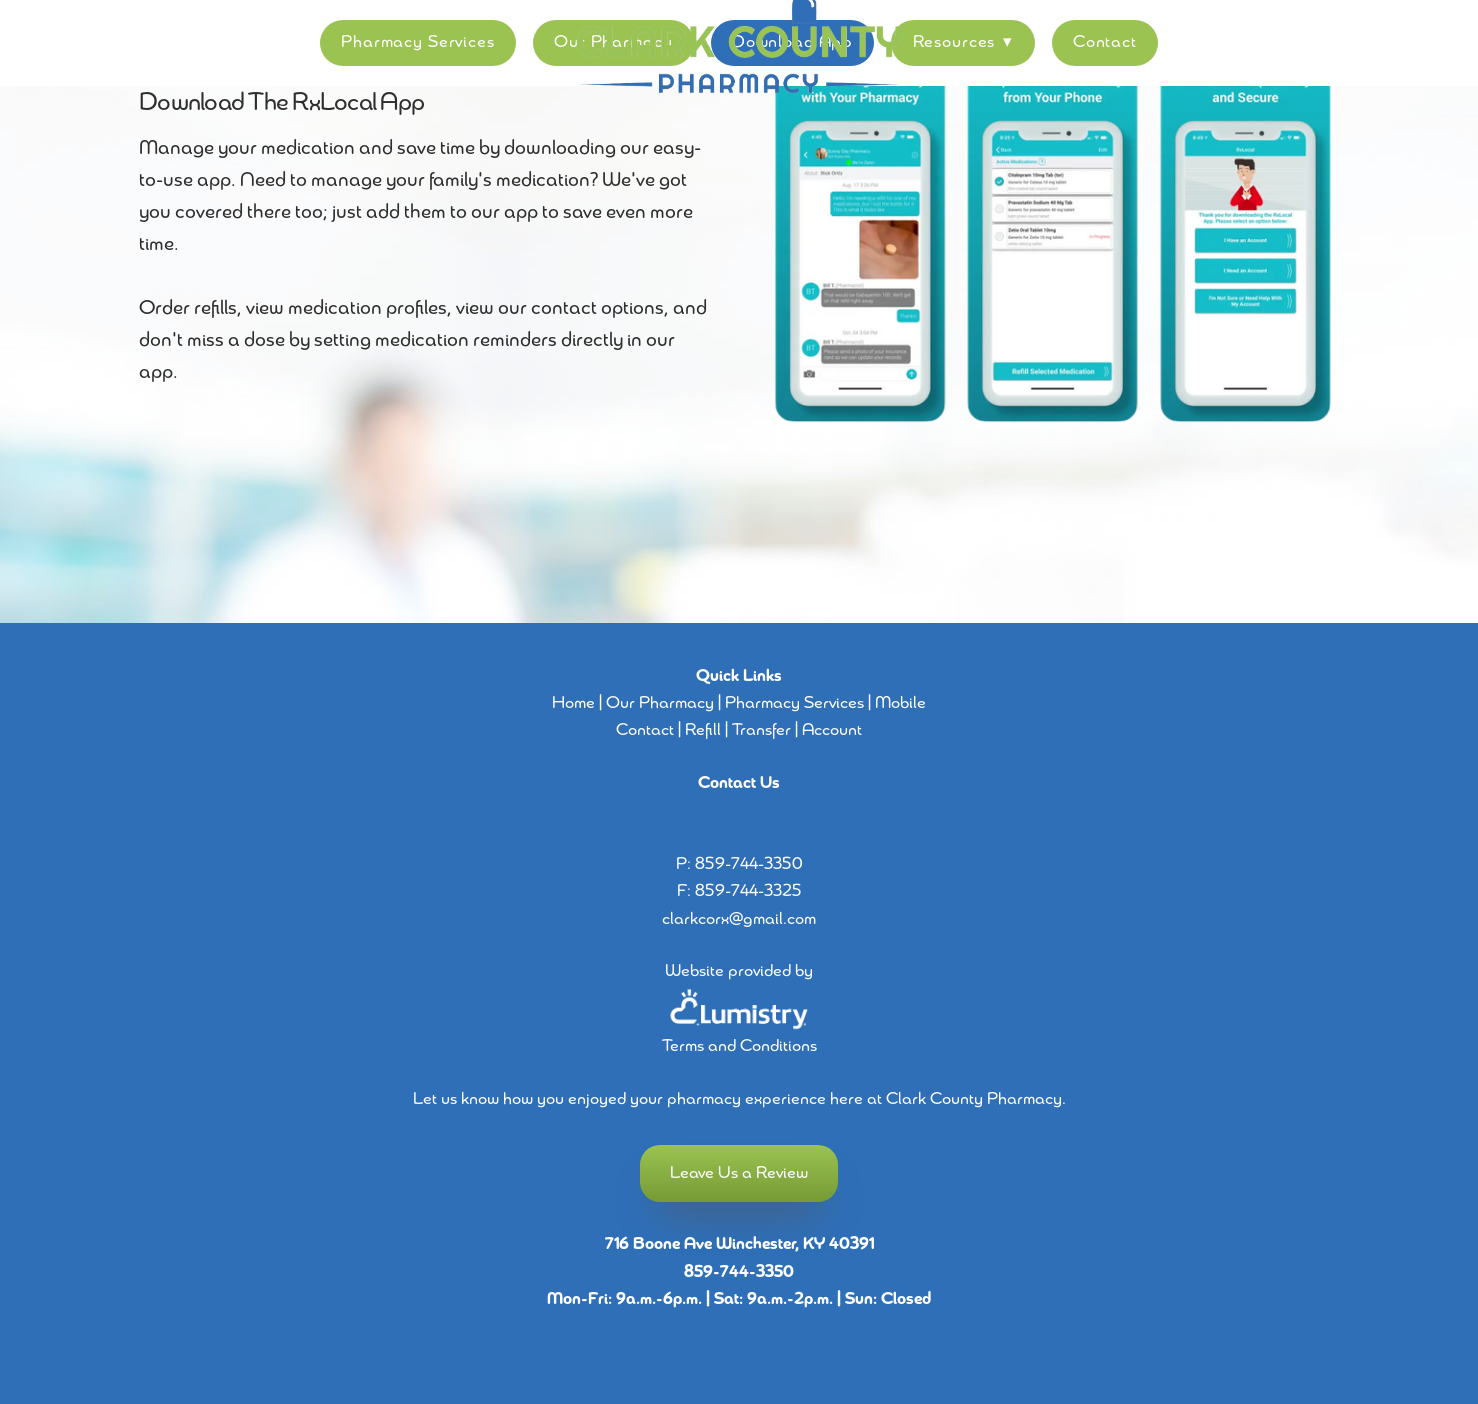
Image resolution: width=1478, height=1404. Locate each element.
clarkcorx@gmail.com (739, 919)
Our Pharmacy (660, 703)
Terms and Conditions (739, 1046)
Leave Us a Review (739, 1173)
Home (573, 703)
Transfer (761, 730)
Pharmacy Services (417, 42)
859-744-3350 (749, 864)
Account (832, 730)
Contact (1105, 42)
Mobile (900, 703)
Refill (703, 730)
